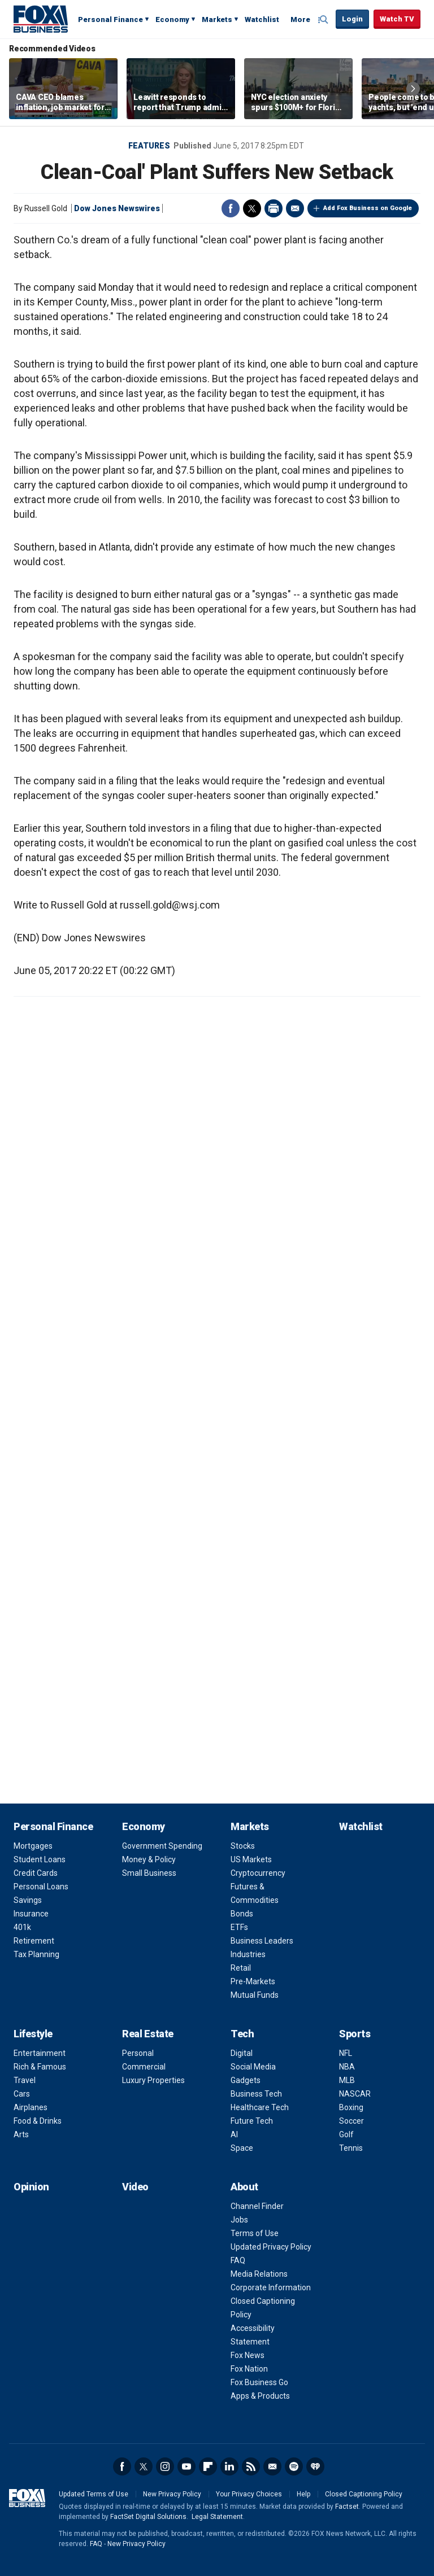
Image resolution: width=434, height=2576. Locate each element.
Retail (241, 1967)
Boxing (351, 2107)
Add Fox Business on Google (367, 208)
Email (295, 208)
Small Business (149, 1873)
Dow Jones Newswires (117, 208)
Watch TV (397, 19)
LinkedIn (229, 2466)
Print (273, 208)
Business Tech (256, 2093)
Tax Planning (36, 1954)
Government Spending (162, 1845)
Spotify (294, 2466)
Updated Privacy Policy (271, 2246)
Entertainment (40, 2053)
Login (352, 19)
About (244, 2187)
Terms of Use (255, 2233)
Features (149, 145)
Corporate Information (271, 2287)
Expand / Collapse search (324, 20)
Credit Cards (36, 1873)
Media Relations (259, 2273)
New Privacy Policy (172, 2494)
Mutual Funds (255, 1994)
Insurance (31, 1913)
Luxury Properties (153, 2080)
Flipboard (208, 2466)
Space (242, 2148)
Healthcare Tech (260, 2107)
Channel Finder (257, 2206)
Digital (242, 2053)
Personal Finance (110, 19)
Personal (138, 2053)
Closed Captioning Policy (363, 2494)
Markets (217, 19)
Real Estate (147, 2034)
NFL (345, 2053)
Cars (22, 2093)
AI (234, 2134)
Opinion (31, 2187)
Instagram (165, 2466)
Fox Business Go (259, 2382)
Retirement (34, 1940)
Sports (354, 2034)
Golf (346, 2134)
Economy (172, 19)
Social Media (253, 2066)
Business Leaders (262, 1940)
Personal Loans (41, 1886)
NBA (347, 2066)
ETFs (239, 1927)
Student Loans (40, 1859)
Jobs (239, 2219)
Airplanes (30, 2107)
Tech (242, 2034)
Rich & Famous (40, 2066)
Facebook (231, 208)
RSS (251, 2466)
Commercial (144, 2066)
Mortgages (33, 1845)
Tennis (351, 2148)
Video (135, 2187)
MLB (347, 2080)
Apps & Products (260, 2395)
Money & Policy (149, 1859)
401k (22, 1927)
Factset (347, 2506)
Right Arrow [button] (413, 88)
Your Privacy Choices (249, 2494)
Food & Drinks (38, 2120)
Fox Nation (249, 2368)
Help (303, 2494)
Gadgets (246, 2080)
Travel (25, 2080)
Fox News (247, 2355)
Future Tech (252, 2120)
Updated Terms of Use (93, 2494)
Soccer (351, 2120)
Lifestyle (33, 2034)
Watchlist (262, 19)
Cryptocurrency (258, 1873)
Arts (21, 2134)
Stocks (243, 1845)
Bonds (242, 1913)
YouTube (186, 2466)
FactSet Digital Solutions (148, 2517)
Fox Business (41, 19)
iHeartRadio (315, 2466)
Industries (248, 1954)
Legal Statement (217, 2517)
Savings (28, 1900)
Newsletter (272, 2466)
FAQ (238, 2260)
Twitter (252, 208)
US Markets (251, 1859)
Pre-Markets (253, 1981)
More (300, 19)
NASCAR (355, 2093)
